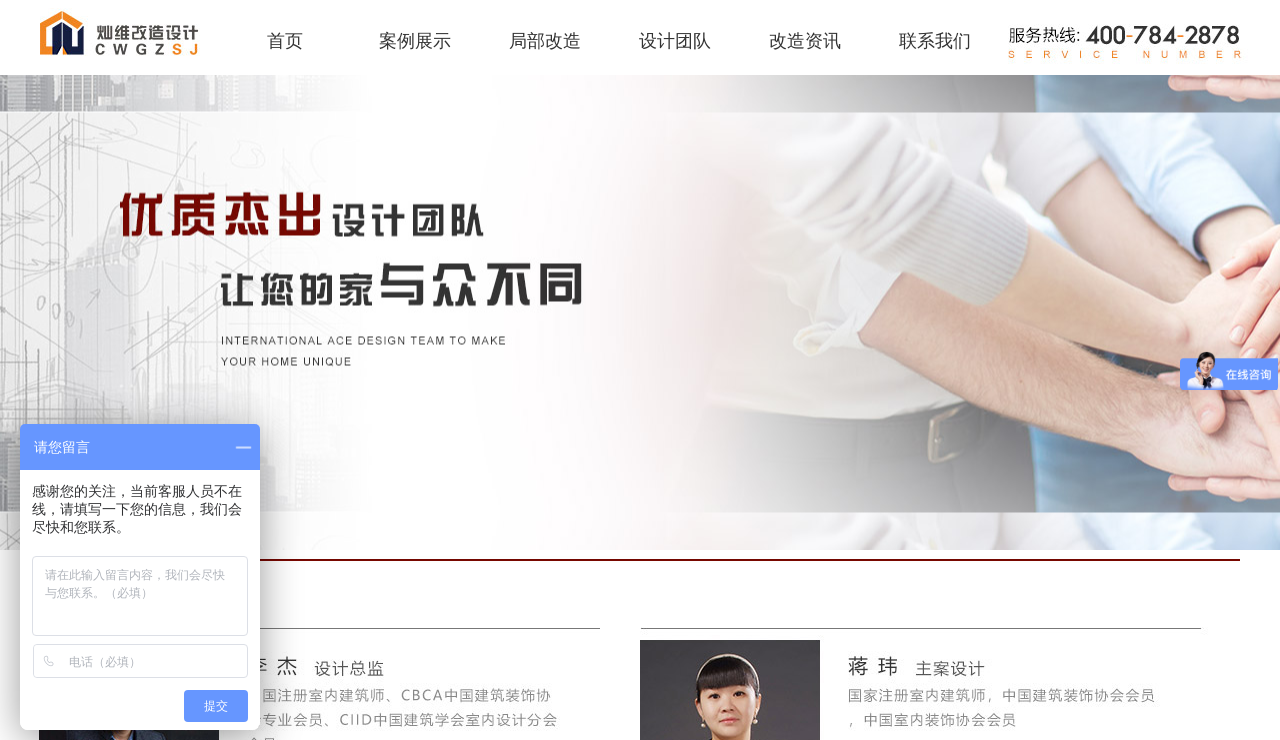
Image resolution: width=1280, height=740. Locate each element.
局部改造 (545, 41)
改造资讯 (805, 41)
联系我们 (935, 41)
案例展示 (415, 41)
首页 (285, 41)
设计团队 (675, 41)
